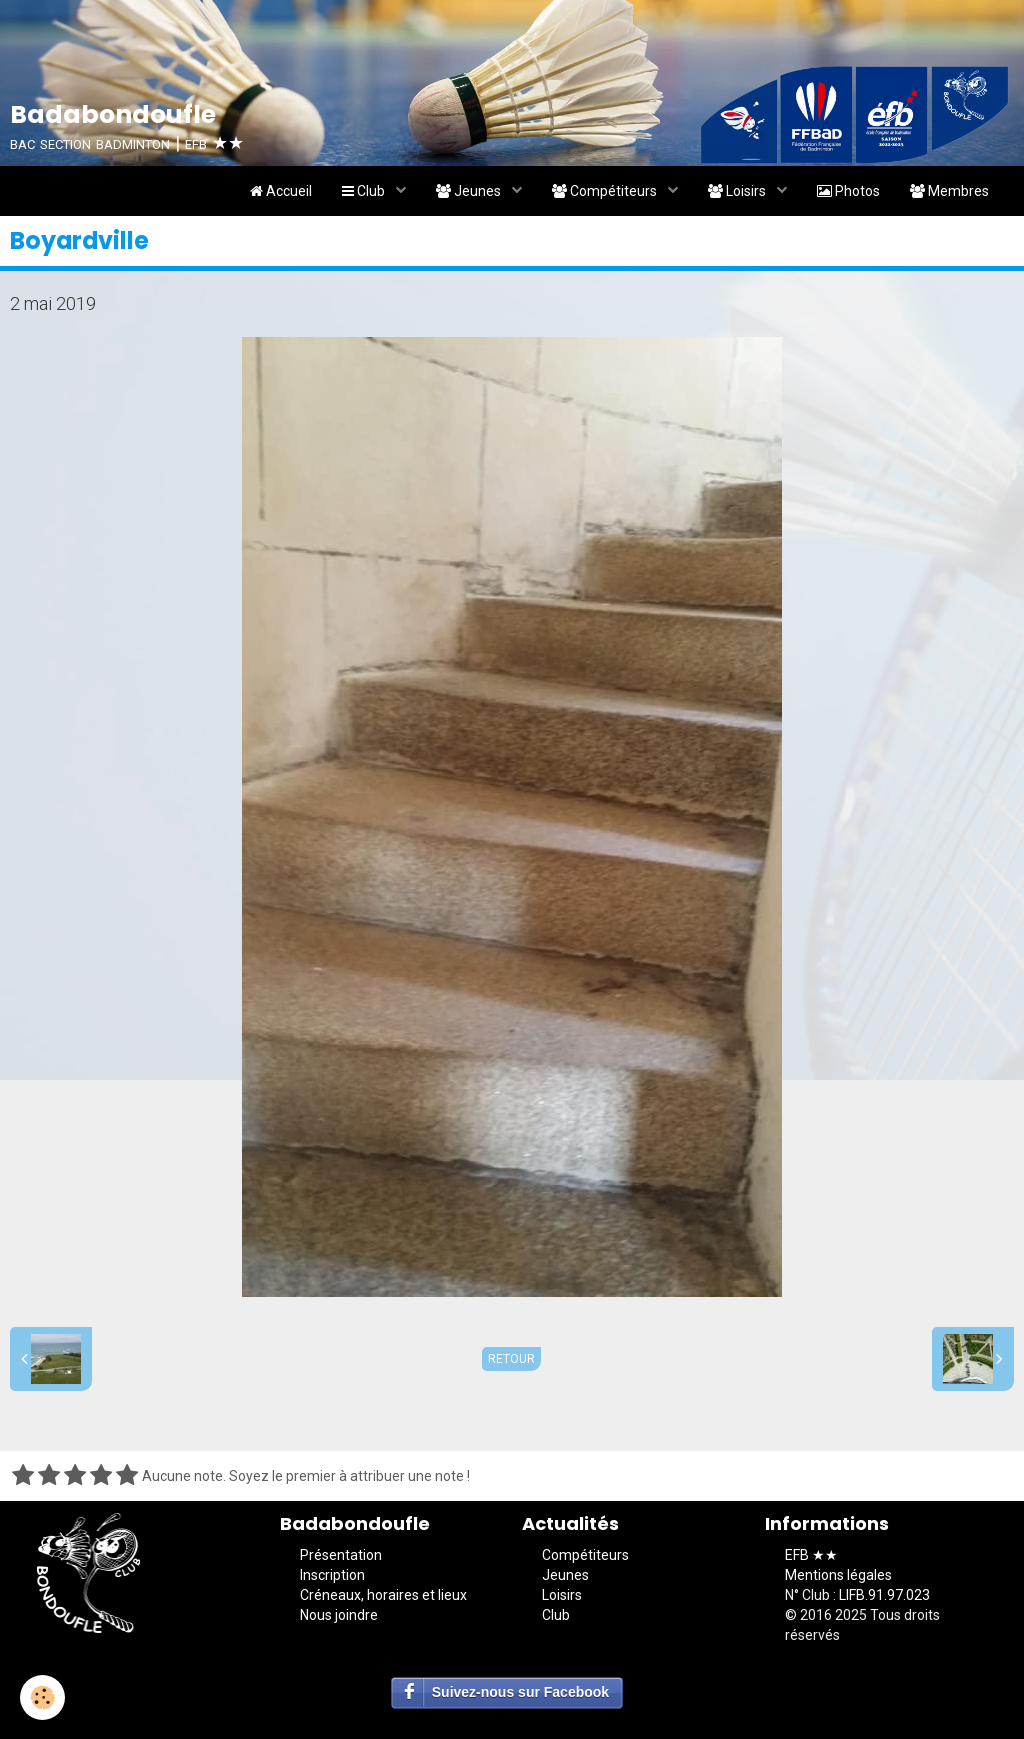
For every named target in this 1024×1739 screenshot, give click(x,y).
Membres (949, 191)
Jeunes (470, 191)
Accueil (281, 191)
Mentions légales (838, 1575)
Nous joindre (339, 1615)
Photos (848, 191)
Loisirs (738, 191)
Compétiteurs (606, 191)
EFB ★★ (811, 1555)
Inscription (332, 1575)
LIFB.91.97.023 (884, 1595)
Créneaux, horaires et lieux (383, 1595)
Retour (511, 1359)
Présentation (341, 1555)
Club (365, 191)
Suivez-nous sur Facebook (520, 1692)
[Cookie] (42, 1697)
